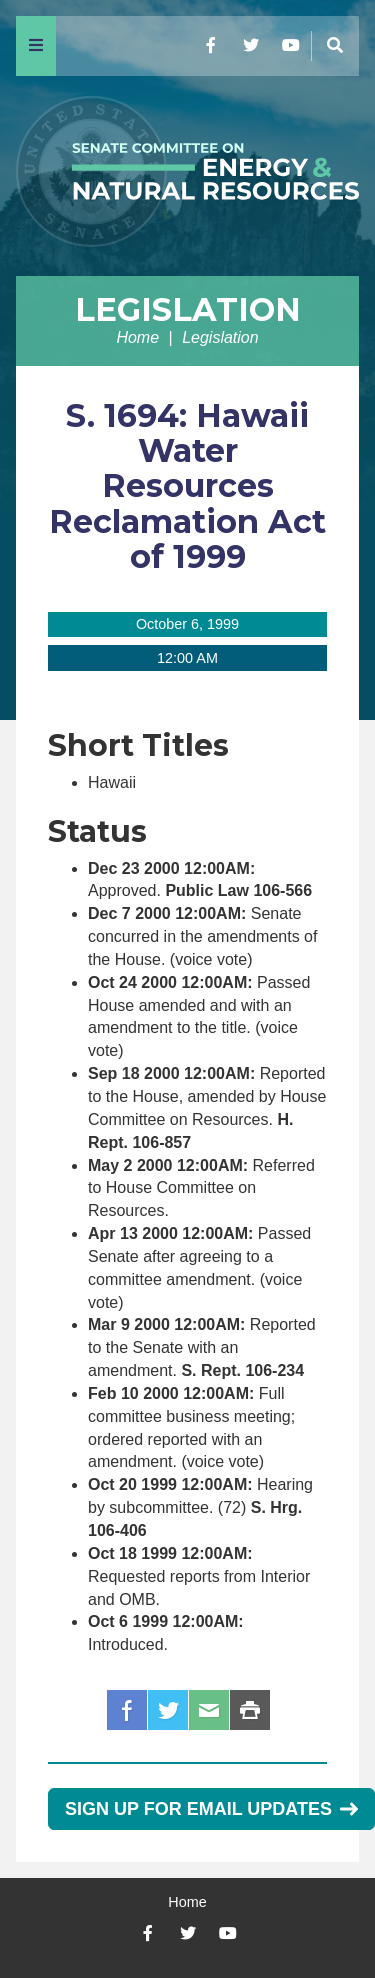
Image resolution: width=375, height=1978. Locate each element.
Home (137, 337)
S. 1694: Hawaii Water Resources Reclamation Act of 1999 (187, 486)
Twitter (168, 1710)
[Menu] (36, 46)
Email (209, 1710)
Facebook (127, 1710)
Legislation (188, 309)
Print (250, 1710)
